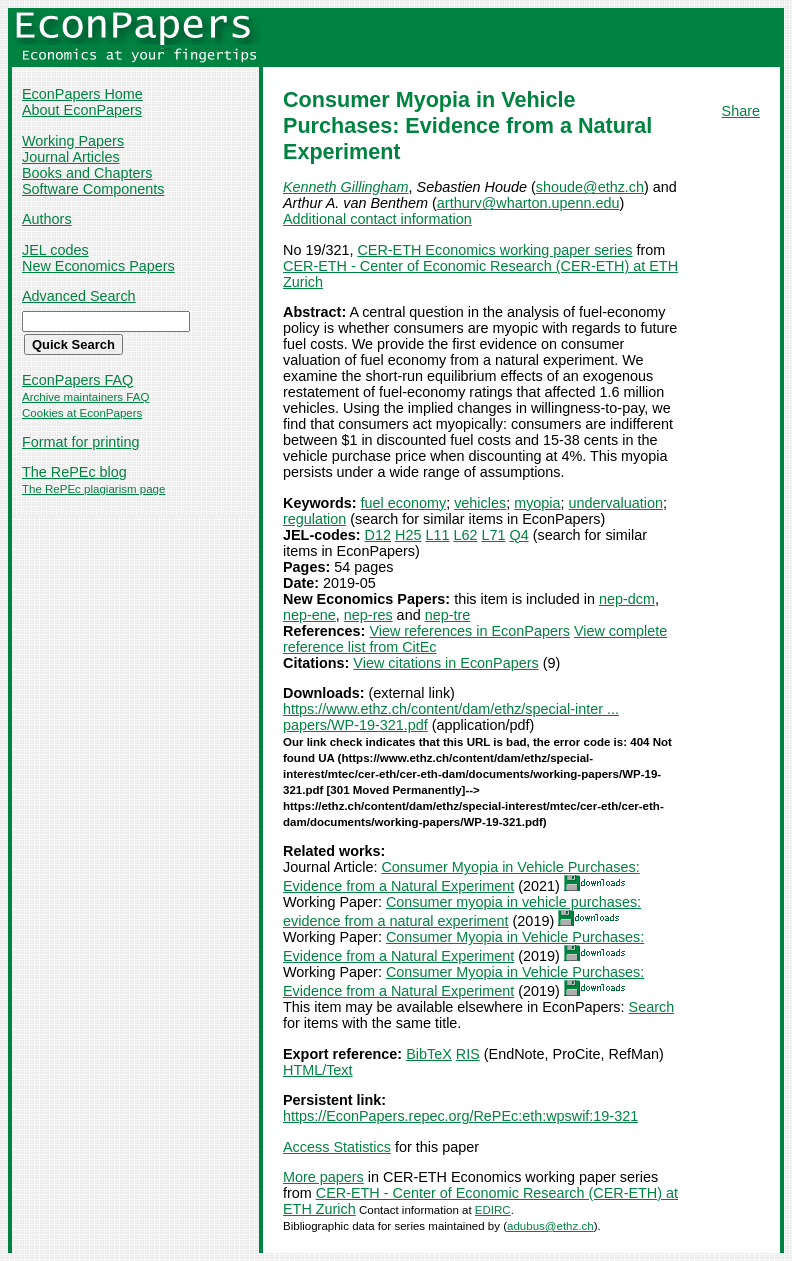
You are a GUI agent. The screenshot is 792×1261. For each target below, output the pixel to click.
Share (741, 111)
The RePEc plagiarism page (93, 489)
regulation (314, 519)
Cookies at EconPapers (82, 413)
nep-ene (309, 615)
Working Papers (73, 141)
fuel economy (404, 503)
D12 (378, 535)
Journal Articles (71, 157)
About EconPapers (82, 110)
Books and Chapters (87, 173)
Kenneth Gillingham (346, 187)
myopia (537, 503)
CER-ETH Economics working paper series (494, 250)
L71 (493, 535)
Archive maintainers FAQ (85, 397)
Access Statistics (337, 1147)
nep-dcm (627, 599)
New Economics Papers (98, 266)
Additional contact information (377, 219)
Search (652, 1007)
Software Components (93, 189)
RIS (468, 1054)
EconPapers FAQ (77, 380)
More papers (323, 1177)
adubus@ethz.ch (550, 1226)
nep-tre (448, 615)
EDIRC (493, 1210)
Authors (47, 219)
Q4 (518, 535)
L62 (465, 535)
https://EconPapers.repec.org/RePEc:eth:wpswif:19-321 (460, 1116)
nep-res (368, 615)
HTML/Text (318, 1070)
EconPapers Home (82, 94)
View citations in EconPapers (445, 663)
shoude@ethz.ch (590, 187)
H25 (408, 535)
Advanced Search (79, 296)
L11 (437, 535)
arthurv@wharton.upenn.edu (528, 203)
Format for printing (81, 442)
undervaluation (616, 503)
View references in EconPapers (469, 631)
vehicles (480, 503)
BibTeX (429, 1054)
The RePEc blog (74, 472)
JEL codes (55, 250)
